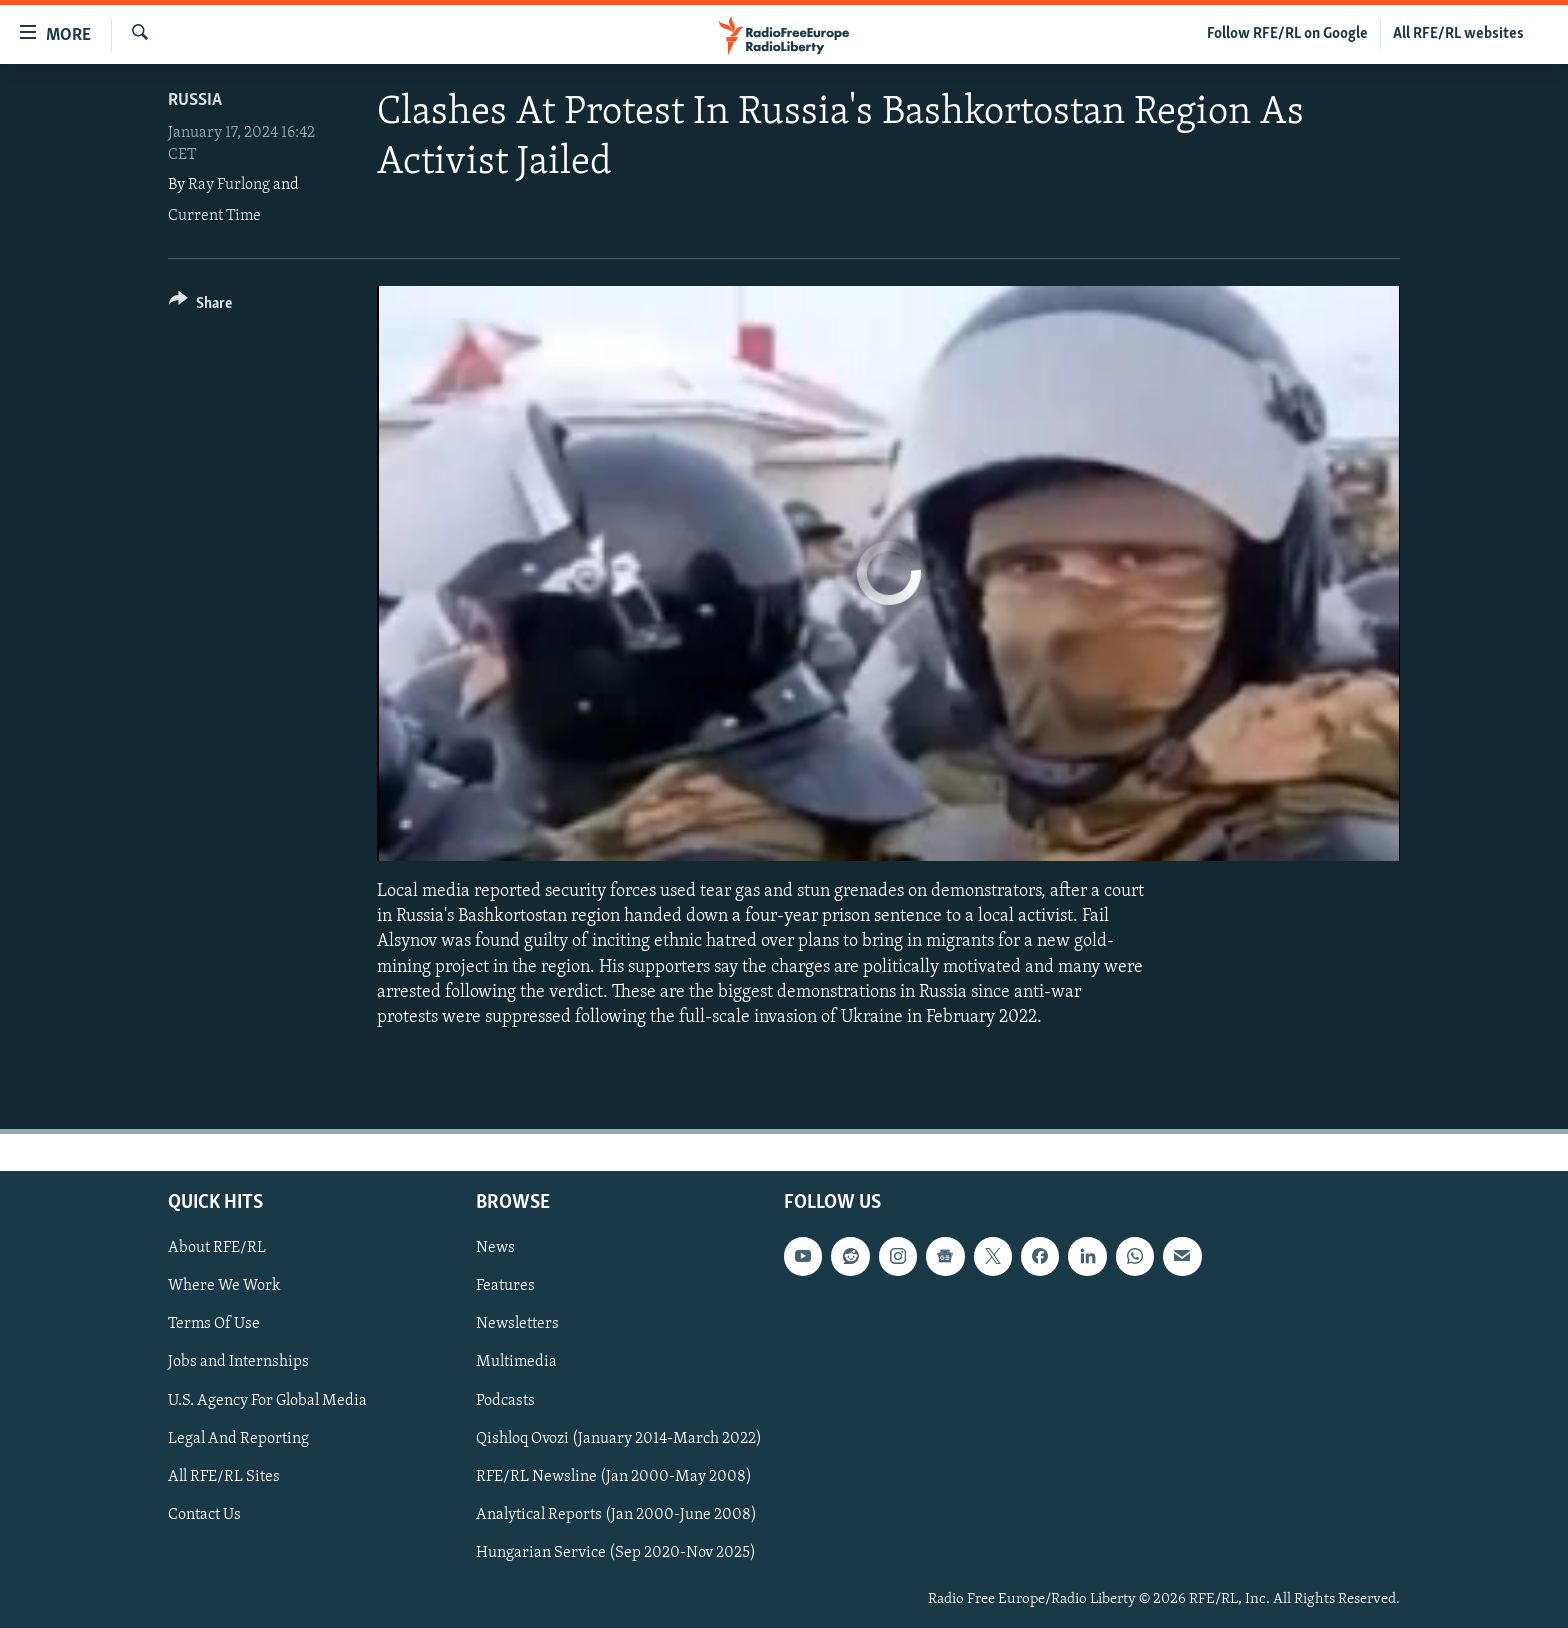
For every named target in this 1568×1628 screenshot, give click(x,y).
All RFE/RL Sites (224, 1477)
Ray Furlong (229, 185)
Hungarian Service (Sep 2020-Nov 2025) (616, 1553)
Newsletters (517, 1325)
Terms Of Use (214, 1325)
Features (505, 1287)
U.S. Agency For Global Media (267, 1401)
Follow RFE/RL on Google (1287, 34)
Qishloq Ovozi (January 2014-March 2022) (619, 1439)
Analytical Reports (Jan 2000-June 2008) (616, 1515)
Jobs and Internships (238, 1363)
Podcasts (505, 1401)
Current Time (214, 216)
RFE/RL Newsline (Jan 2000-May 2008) (614, 1477)
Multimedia (516, 1363)
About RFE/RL (217, 1249)
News (495, 1249)
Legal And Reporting (238, 1439)
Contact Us (204, 1515)
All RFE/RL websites (1458, 34)
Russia (195, 100)
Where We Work (224, 1287)
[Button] (200, 306)
